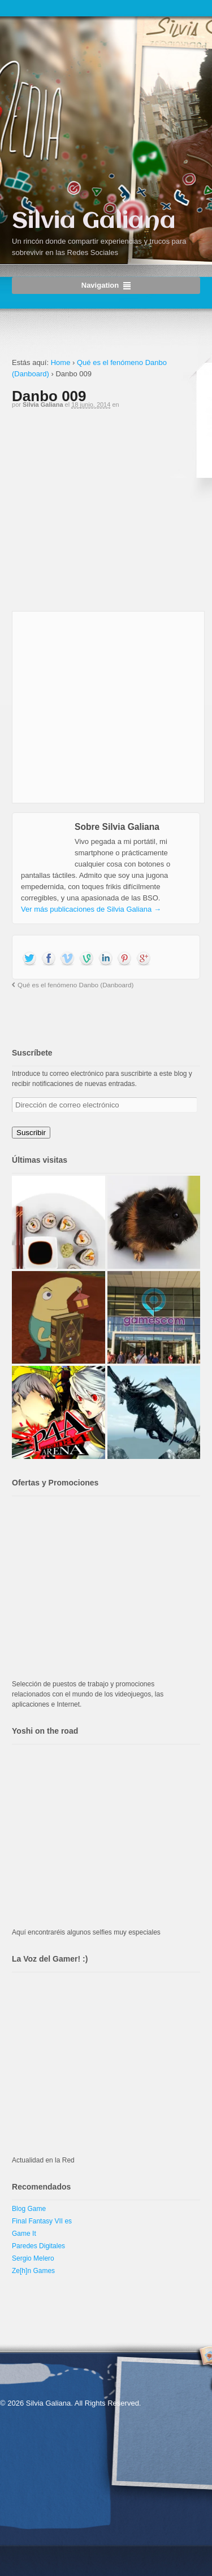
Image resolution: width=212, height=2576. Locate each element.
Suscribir (31, 1132)
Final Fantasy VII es (42, 2221)
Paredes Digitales (38, 2246)
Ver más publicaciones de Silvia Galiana (91, 909)
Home (61, 362)
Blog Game (29, 2209)
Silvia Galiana (94, 221)
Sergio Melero (33, 2258)
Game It (24, 2233)
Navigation (100, 285)
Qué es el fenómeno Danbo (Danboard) (75, 984)
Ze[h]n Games (33, 2271)
